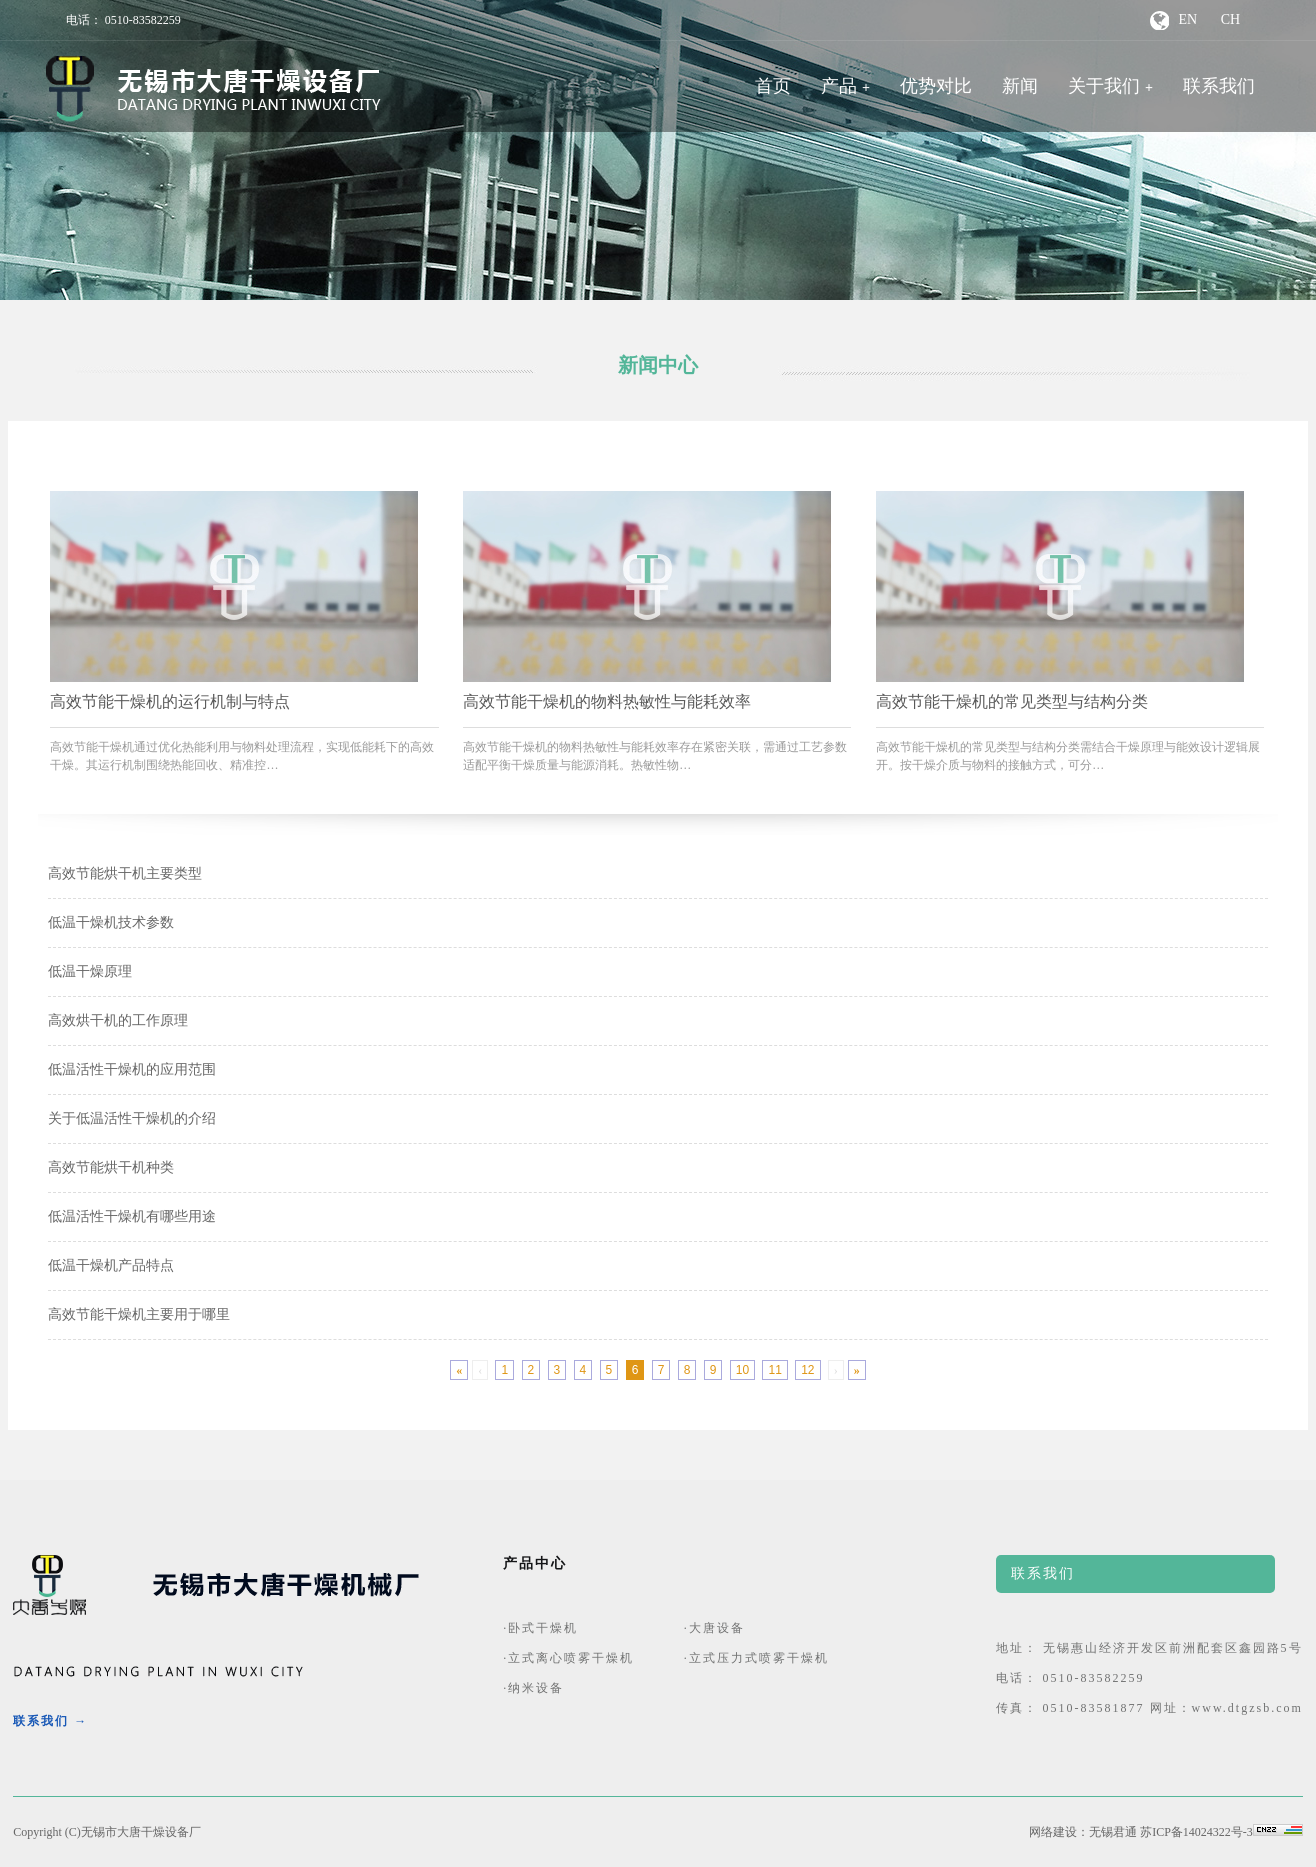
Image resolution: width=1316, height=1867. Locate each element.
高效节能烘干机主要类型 (125, 873)
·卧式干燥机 (540, 1628)
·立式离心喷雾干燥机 (568, 1658)
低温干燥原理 (90, 971)
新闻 (1020, 86)
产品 (839, 86)
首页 (773, 86)
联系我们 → (50, 1721)
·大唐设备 (714, 1628)
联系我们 (1219, 86)
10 (742, 1370)
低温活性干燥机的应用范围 (132, 1069)
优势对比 (936, 86)
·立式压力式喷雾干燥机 (756, 1658)
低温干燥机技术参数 (111, 922)
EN (1188, 19)
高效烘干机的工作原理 (118, 1020)
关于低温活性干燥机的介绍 (132, 1118)
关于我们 (1104, 86)
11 (774, 1370)
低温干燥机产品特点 (111, 1265)
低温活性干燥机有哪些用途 (132, 1216)
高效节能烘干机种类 (111, 1167)
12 (807, 1370)
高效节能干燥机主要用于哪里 (139, 1314)
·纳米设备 (533, 1688)
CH (1230, 19)
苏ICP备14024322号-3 (1196, 1832)
